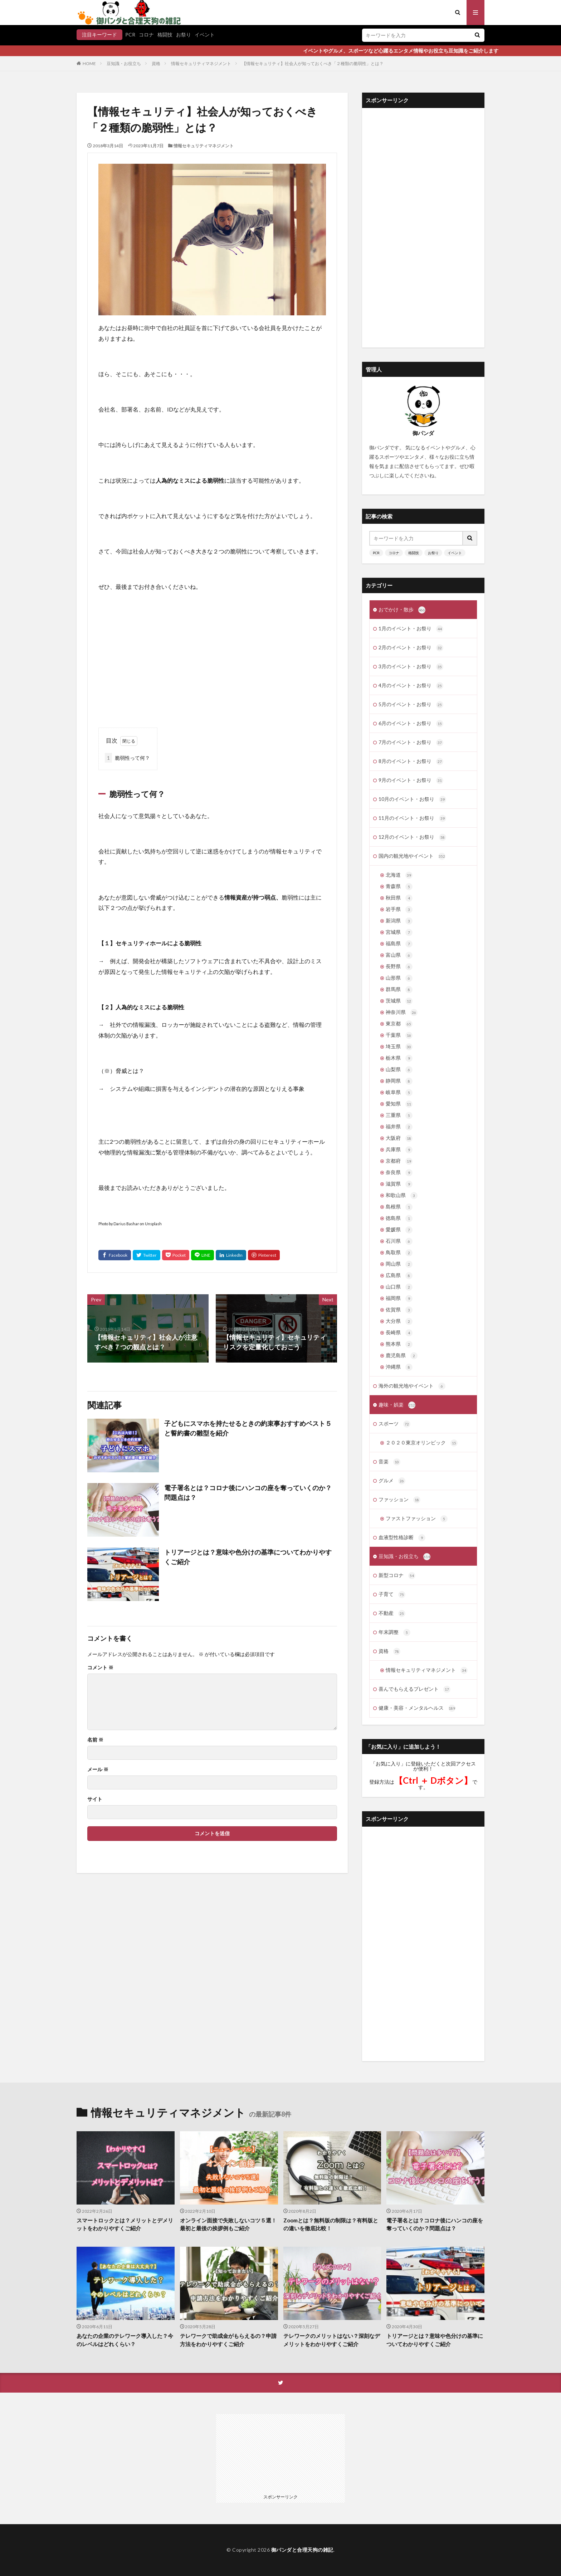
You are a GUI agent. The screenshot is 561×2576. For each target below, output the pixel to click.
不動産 (392, 1613)
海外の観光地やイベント (412, 1386)
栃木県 (399, 1058)
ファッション (399, 1499)
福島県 (399, 943)
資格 (156, 63)
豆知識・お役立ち (124, 63)
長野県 (399, 966)
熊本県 (399, 1344)
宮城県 (399, 932)
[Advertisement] (212, 660)
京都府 (399, 1161)
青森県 (399, 886)
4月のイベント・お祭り (411, 685)
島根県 (399, 1207)
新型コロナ (397, 1575)
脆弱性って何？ (127, 758)
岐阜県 (399, 1092)
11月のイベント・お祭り (412, 818)
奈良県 (399, 1172)
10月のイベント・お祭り (412, 799)
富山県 (399, 955)
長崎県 (399, 1332)
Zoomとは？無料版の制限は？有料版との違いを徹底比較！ (330, 2224)
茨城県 (399, 1001)
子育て (392, 1594)
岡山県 (399, 1264)
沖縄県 (399, 1367)
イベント (205, 34)
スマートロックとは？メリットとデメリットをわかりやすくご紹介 (125, 2224)
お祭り (183, 34)
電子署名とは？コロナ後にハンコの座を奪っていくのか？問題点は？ (248, 1492)
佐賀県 (399, 1310)
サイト (94, 1799)
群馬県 (399, 989)
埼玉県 (399, 1046)
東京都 (399, 1024)
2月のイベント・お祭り (411, 647)
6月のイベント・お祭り (411, 723)
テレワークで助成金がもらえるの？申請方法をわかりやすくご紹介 (228, 2340)
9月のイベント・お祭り (411, 780)
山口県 (399, 1287)
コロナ (146, 34)
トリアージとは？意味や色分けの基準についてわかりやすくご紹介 (248, 1557)
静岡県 (399, 1081)
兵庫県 (399, 1149)
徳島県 (399, 1218)
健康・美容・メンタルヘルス (417, 1708)
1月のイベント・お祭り (411, 628)
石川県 (399, 1241)
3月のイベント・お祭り (411, 666)
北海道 (399, 875)
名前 (95, 1739)
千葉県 (399, 1035)
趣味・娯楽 (397, 1405)
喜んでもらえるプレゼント (414, 1689)
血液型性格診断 (402, 1537)
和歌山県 (402, 1195)
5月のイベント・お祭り (411, 704)
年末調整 (394, 1632)
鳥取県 (399, 1252)
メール (97, 1769)
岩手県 (399, 909)
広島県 (399, 1275)
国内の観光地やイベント (412, 856)
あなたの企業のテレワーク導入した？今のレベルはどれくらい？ (125, 2340)
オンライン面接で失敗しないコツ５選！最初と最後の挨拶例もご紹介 (228, 2224)
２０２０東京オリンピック (422, 1443)
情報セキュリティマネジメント (201, 63)
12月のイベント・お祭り (412, 837)
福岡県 (399, 1298)
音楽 (389, 1462)
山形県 (399, 978)
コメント (100, 1667)
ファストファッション (417, 1518)
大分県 (399, 1321)
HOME (89, 63)
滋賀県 (399, 1184)
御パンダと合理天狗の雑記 (302, 2550)
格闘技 (164, 34)
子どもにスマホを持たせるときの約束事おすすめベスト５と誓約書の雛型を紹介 (248, 1428)
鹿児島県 (402, 1355)
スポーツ (394, 1424)
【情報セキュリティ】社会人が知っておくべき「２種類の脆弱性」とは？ (313, 63)
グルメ (392, 1480)
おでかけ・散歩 (402, 610)
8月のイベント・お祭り (411, 761)
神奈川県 (402, 1012)
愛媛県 (399, 1229)
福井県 (399, 1127)
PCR (130, 34)
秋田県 (399, 898)
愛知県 (399, 1104)
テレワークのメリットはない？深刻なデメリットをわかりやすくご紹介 (331, 2340)
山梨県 (399, 1069)
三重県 (399, 1115)
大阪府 (399, 1138)
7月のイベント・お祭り (411, 742)
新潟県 (399, 921)
